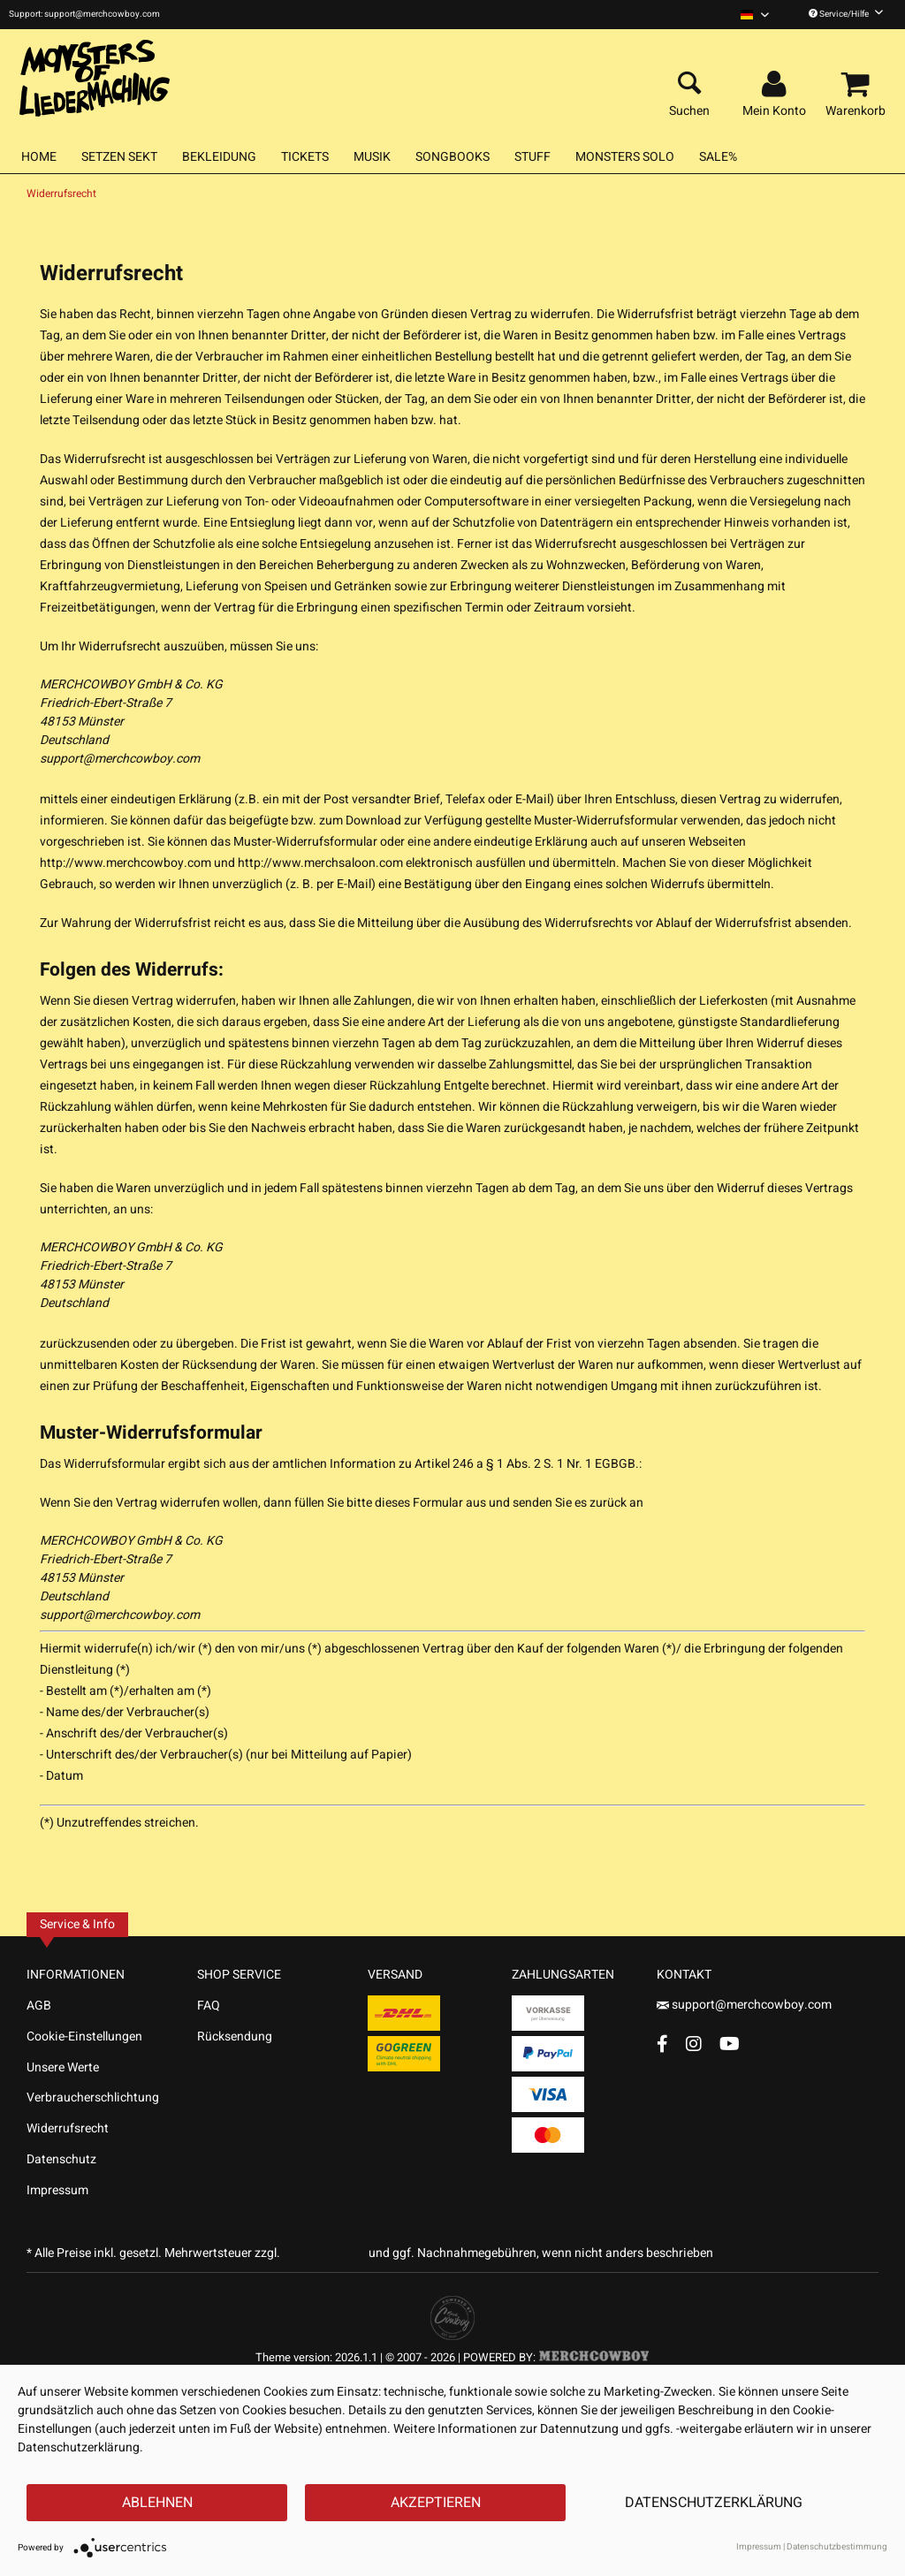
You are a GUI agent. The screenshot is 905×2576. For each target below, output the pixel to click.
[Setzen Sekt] (119, 157)
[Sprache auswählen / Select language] (755, 15)
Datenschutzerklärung (713, 2502)
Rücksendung (234, 2036)
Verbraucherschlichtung (93, 2097)
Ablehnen (157, 2502)
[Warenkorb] (858, 85)
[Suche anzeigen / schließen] (689, 85)
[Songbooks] (452, 157)
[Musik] (372, 157)
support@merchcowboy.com (120, 758)
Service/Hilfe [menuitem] (846, 14)
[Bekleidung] (219, 157)
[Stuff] (532, 157)
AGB (39, 2005)
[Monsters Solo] (625, 157)
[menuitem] (754, 15)
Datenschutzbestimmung (837, 2547)
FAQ (208, 2005)
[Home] (39, 157)
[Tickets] (305, 157)
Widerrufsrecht (68, 2128)
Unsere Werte (63, 2067)
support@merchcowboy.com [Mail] (744, 2004)
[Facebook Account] (662, 2043)
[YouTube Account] (729, 2043)
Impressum (57, 2190)
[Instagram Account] (694, 2043)
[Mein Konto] (777, 85)
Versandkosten (324, 2253)
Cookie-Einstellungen (84, 2036)
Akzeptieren (436, 2502)
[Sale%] (718, 157)
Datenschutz (61, 2159)
